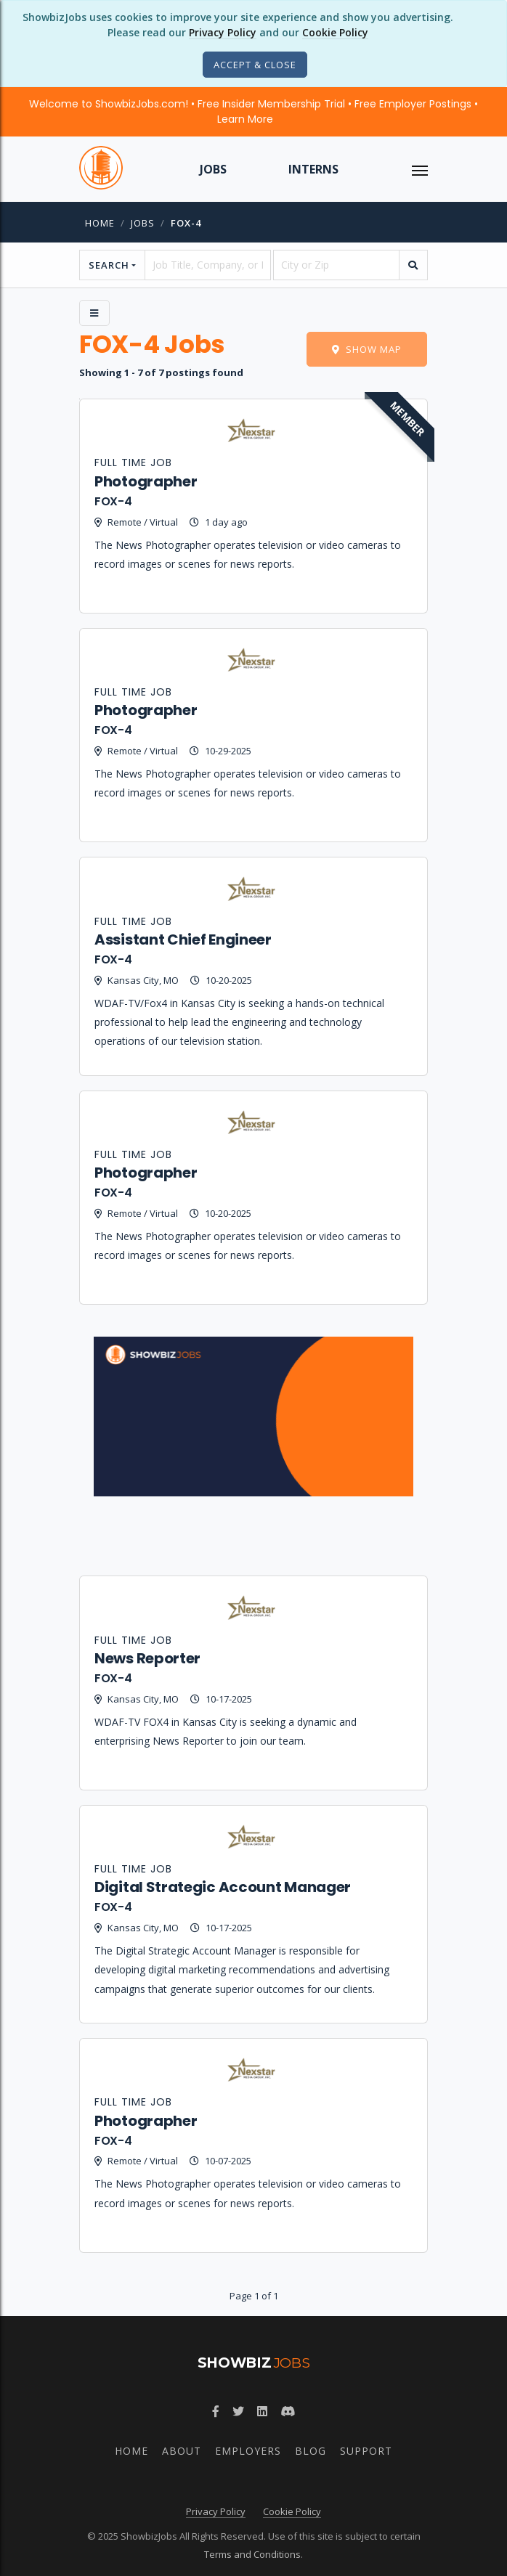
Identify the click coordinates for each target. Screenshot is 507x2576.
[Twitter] (238, 2411)
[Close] (255, 65)
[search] (413, 265)
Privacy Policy (222, 32)
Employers (248, 2451)
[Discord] (287, 2411)
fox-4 (186, 222)
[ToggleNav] (420, 169)
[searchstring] (208, 265)
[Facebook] (215, 2411)
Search (109, 265)
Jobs (213, 169)
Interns (313, 169)
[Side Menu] (94, 313)
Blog (310, 2451)
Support (366, 2451)
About (181, 2451)
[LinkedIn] (262, 2411)
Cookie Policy (335, 32)
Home (100, 222)
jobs (143, 222)
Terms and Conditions (252, 2554)
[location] (336, 265)
